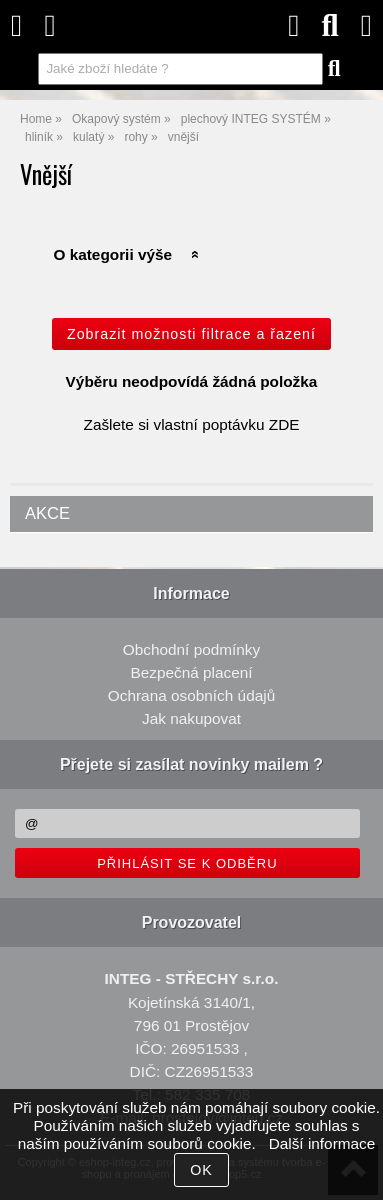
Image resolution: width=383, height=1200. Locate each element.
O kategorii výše (112, 254)
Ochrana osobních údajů (191, 695)
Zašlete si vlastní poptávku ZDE (192, 424)
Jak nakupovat (191, 718)
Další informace (322, 1143)
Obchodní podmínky (191, 649)
